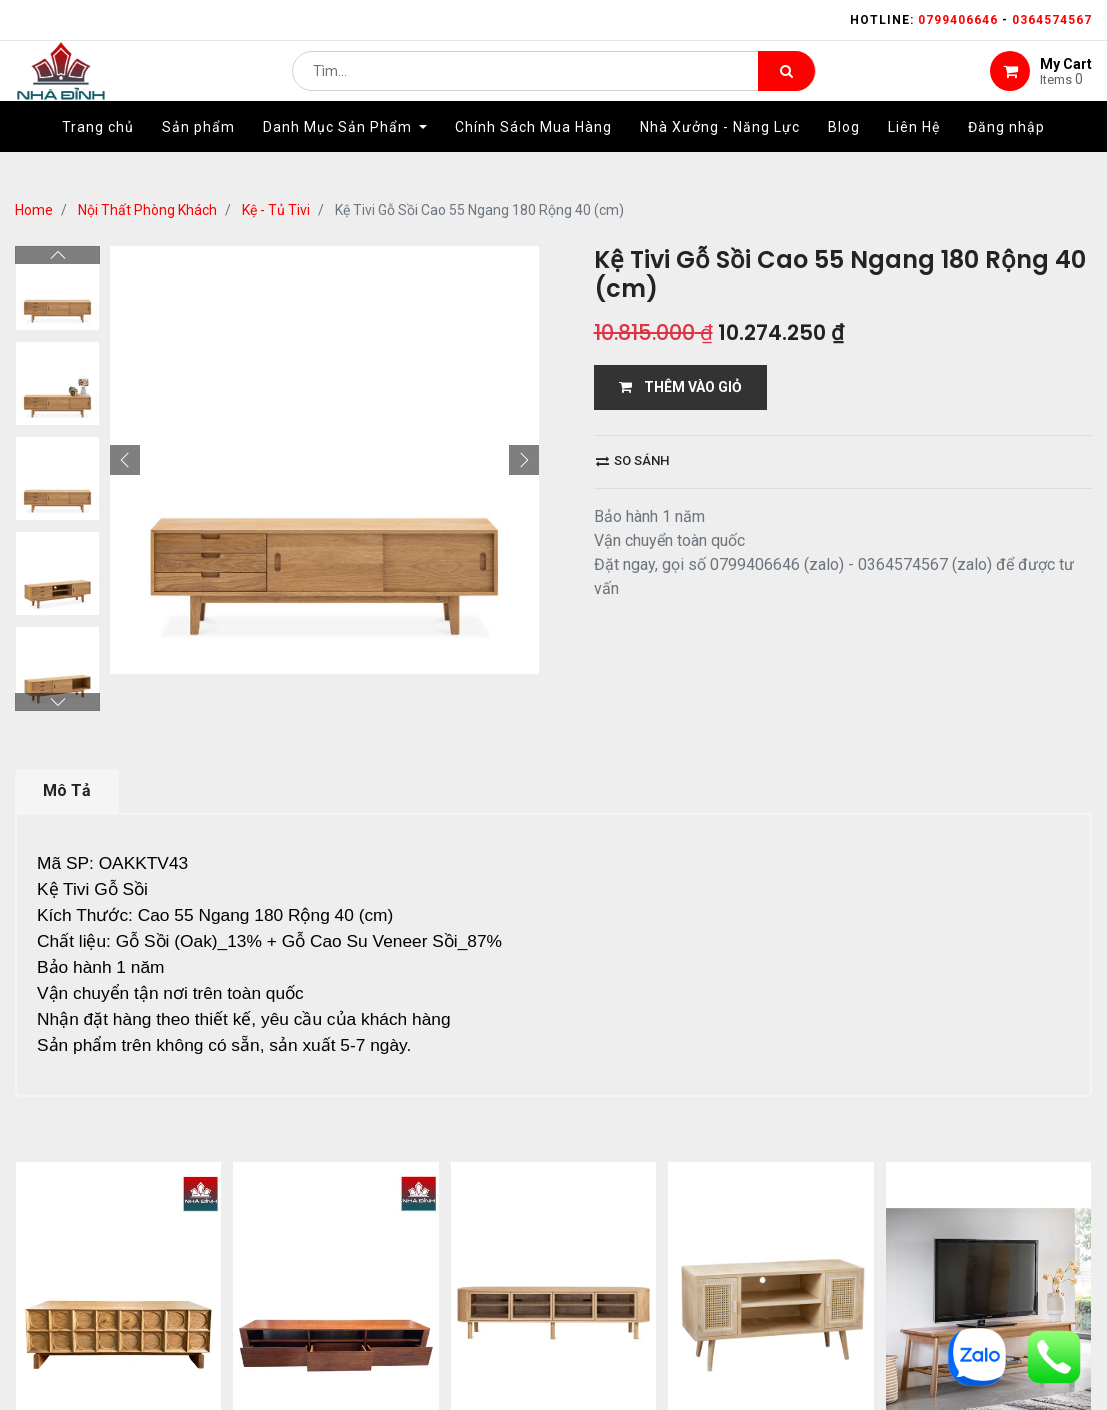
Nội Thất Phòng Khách (147, 210)
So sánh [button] (632, 460)
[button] (125, 460)
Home (34, 210)
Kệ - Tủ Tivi (276, 210)
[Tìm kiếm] (786, 86)
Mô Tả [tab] (67, 790)
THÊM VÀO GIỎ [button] (680, 387)
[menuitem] (98, 157)
